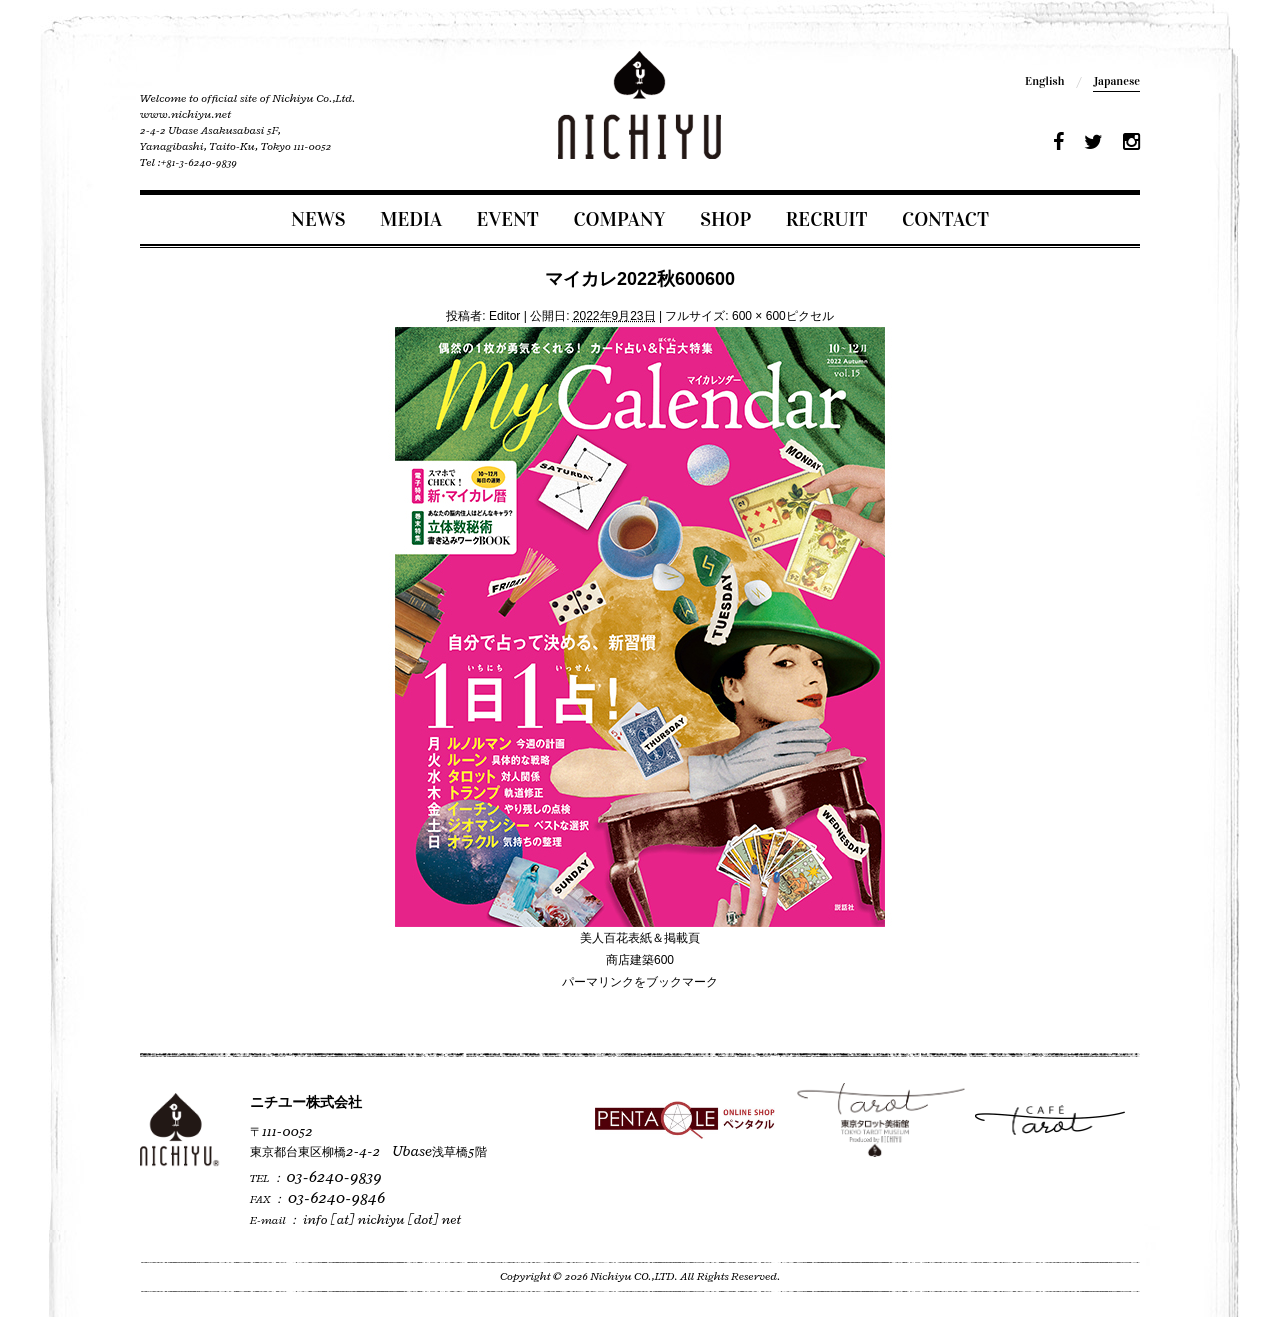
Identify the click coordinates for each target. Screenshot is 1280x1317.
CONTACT (945, 219)
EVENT (508, 219)
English (1044, 81)
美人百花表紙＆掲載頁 (640, 938)
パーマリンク (598, 982)
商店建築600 (640, 960)
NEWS (318, 219)
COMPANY (619, 219)
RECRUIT (827, 219)
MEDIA (411, 219)
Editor (504, 316)
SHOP (725, 219)
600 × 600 (759, 316)
